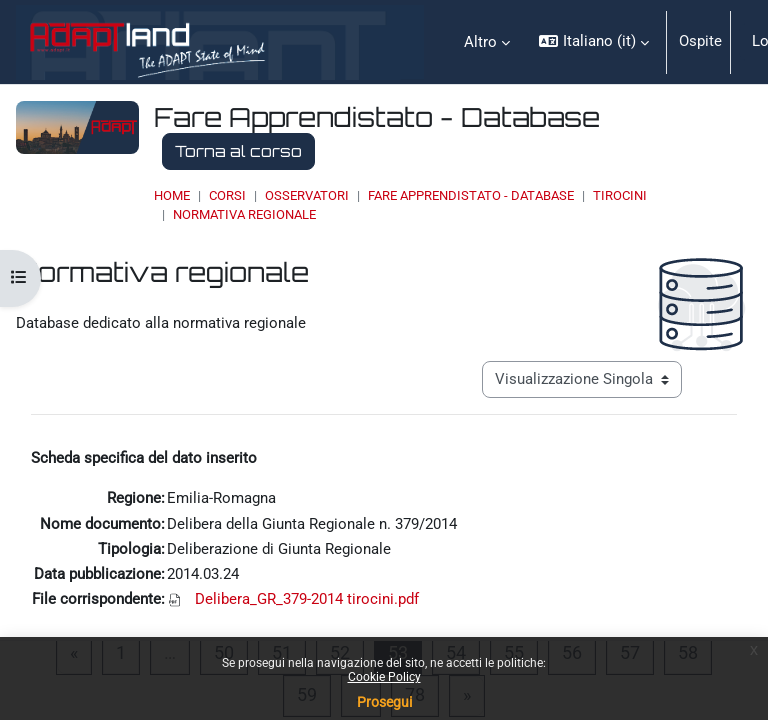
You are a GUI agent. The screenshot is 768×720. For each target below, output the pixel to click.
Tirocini (620, 195)
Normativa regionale (244, 214)
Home (172, 195)
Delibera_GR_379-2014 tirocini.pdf (307, 599)
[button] (593, 42)
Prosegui (384, 702)
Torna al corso (238, 151)
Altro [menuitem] (480, 42)
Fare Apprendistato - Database (471, 195)
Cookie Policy (384, 677)
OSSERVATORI (307, 195)
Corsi (227, 195)
